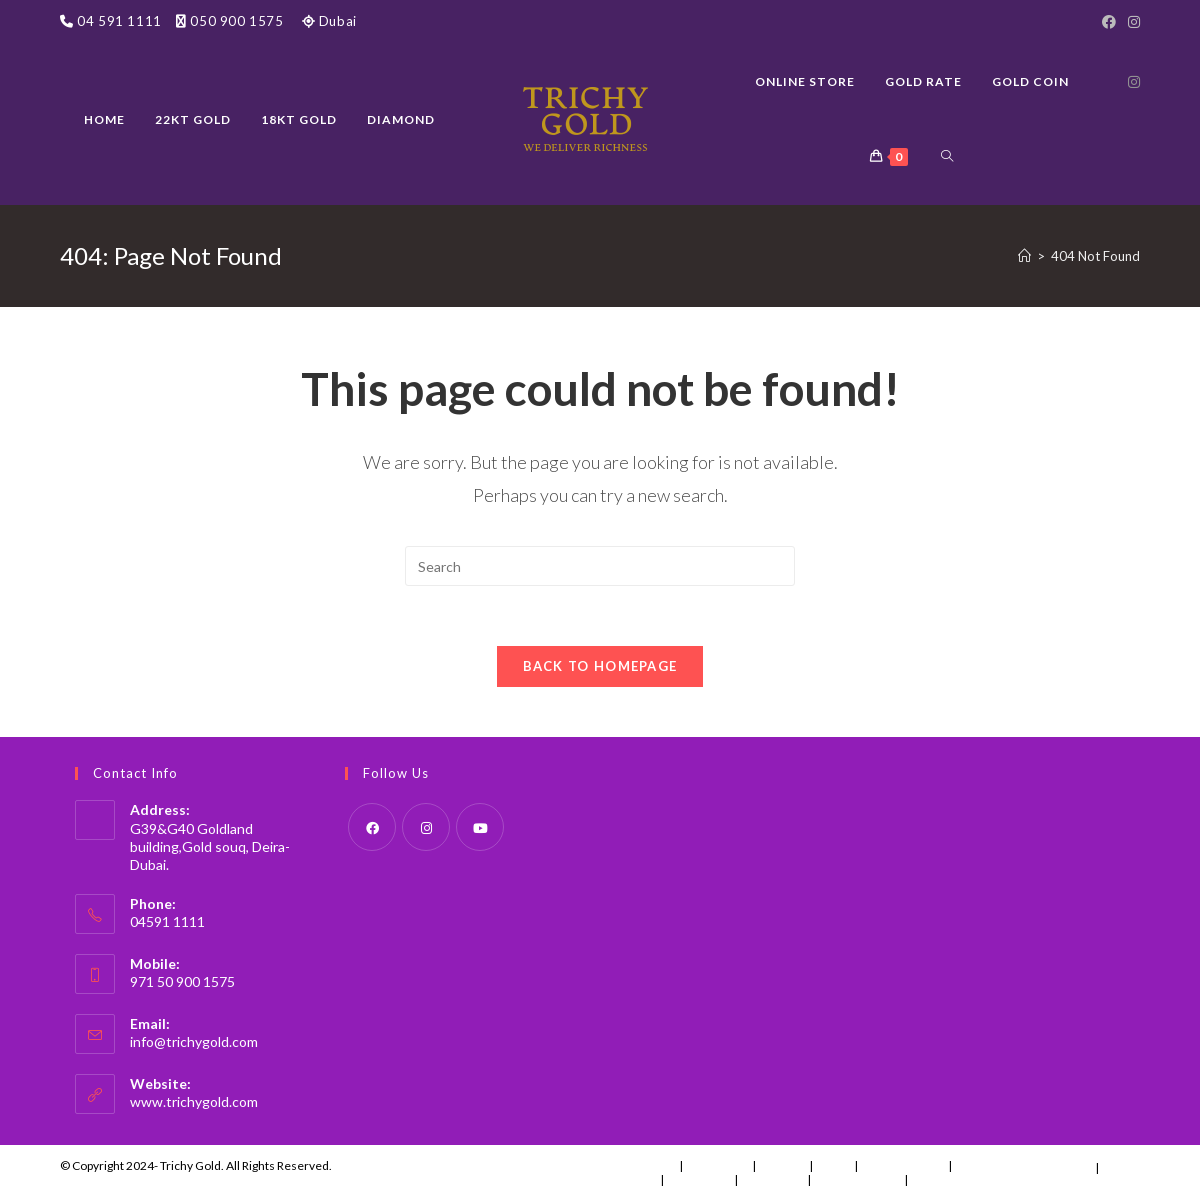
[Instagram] (1131, 22)
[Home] (1024, 256)
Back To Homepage (600, 666)
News (833, 1165)
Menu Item (717, 1165)
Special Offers (994, 1167)
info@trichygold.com (194, 1041)
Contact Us (644, 1165)
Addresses (772, 1179)
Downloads (699, 1179)
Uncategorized (903, 1165)
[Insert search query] (600, 566)
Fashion (782, 1165)
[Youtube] (480, 827)
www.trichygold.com (194, 1101)
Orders (635, 1179)
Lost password (951, 1179)
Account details (857, 1179)
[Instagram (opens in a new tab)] (1134, 82)
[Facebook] (1109, 22)
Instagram (1061, 1165)
